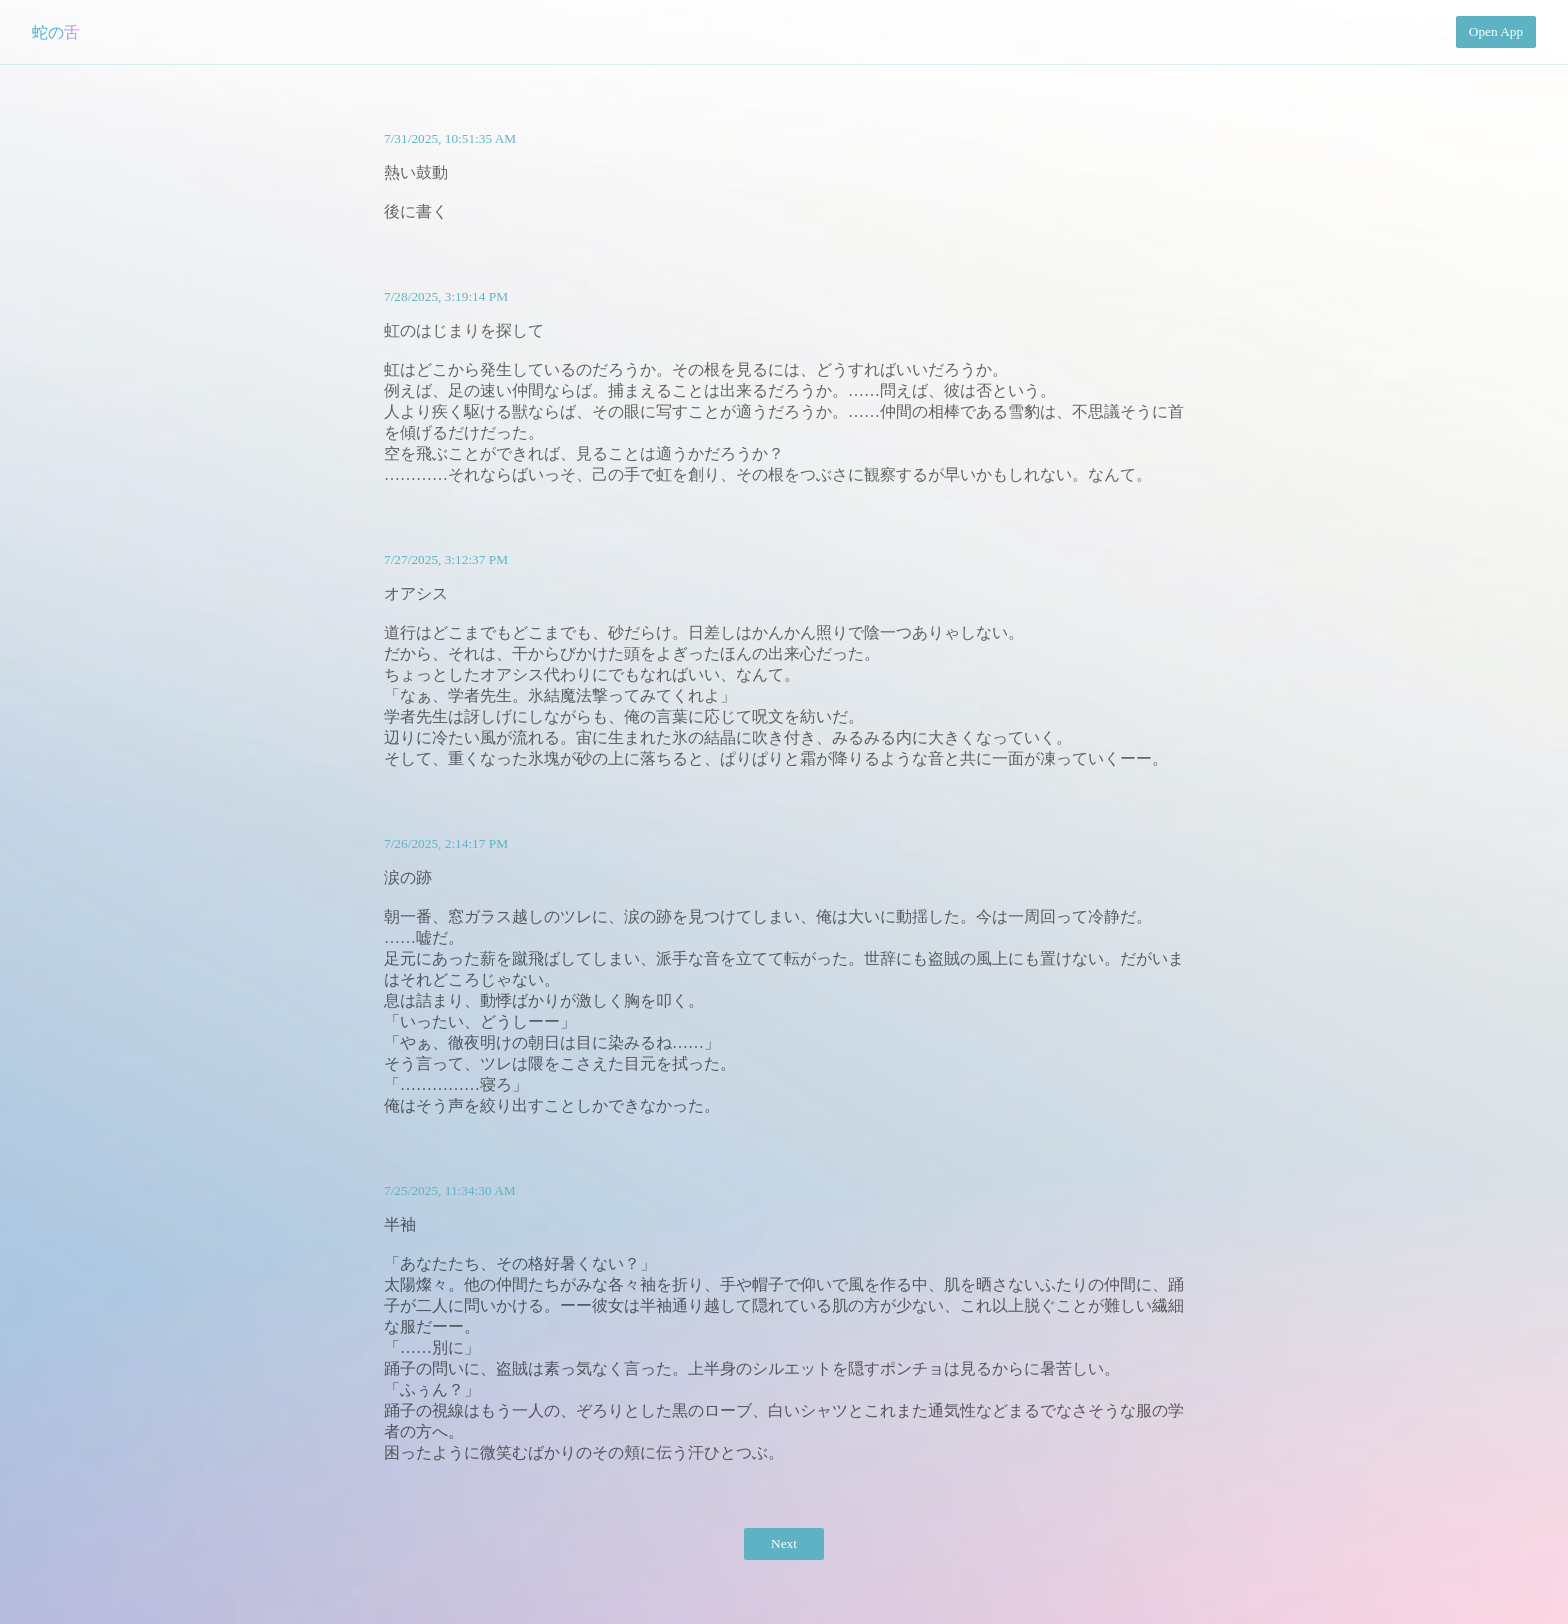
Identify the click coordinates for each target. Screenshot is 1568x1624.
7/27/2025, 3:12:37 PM (446, 559)
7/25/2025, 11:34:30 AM (450, 1190)
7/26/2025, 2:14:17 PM (446, 843)
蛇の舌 (56, 32)
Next (784, 1543)
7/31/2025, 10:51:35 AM (450, 138)
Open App (1496, 31)
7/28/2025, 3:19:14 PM (446, 296)
